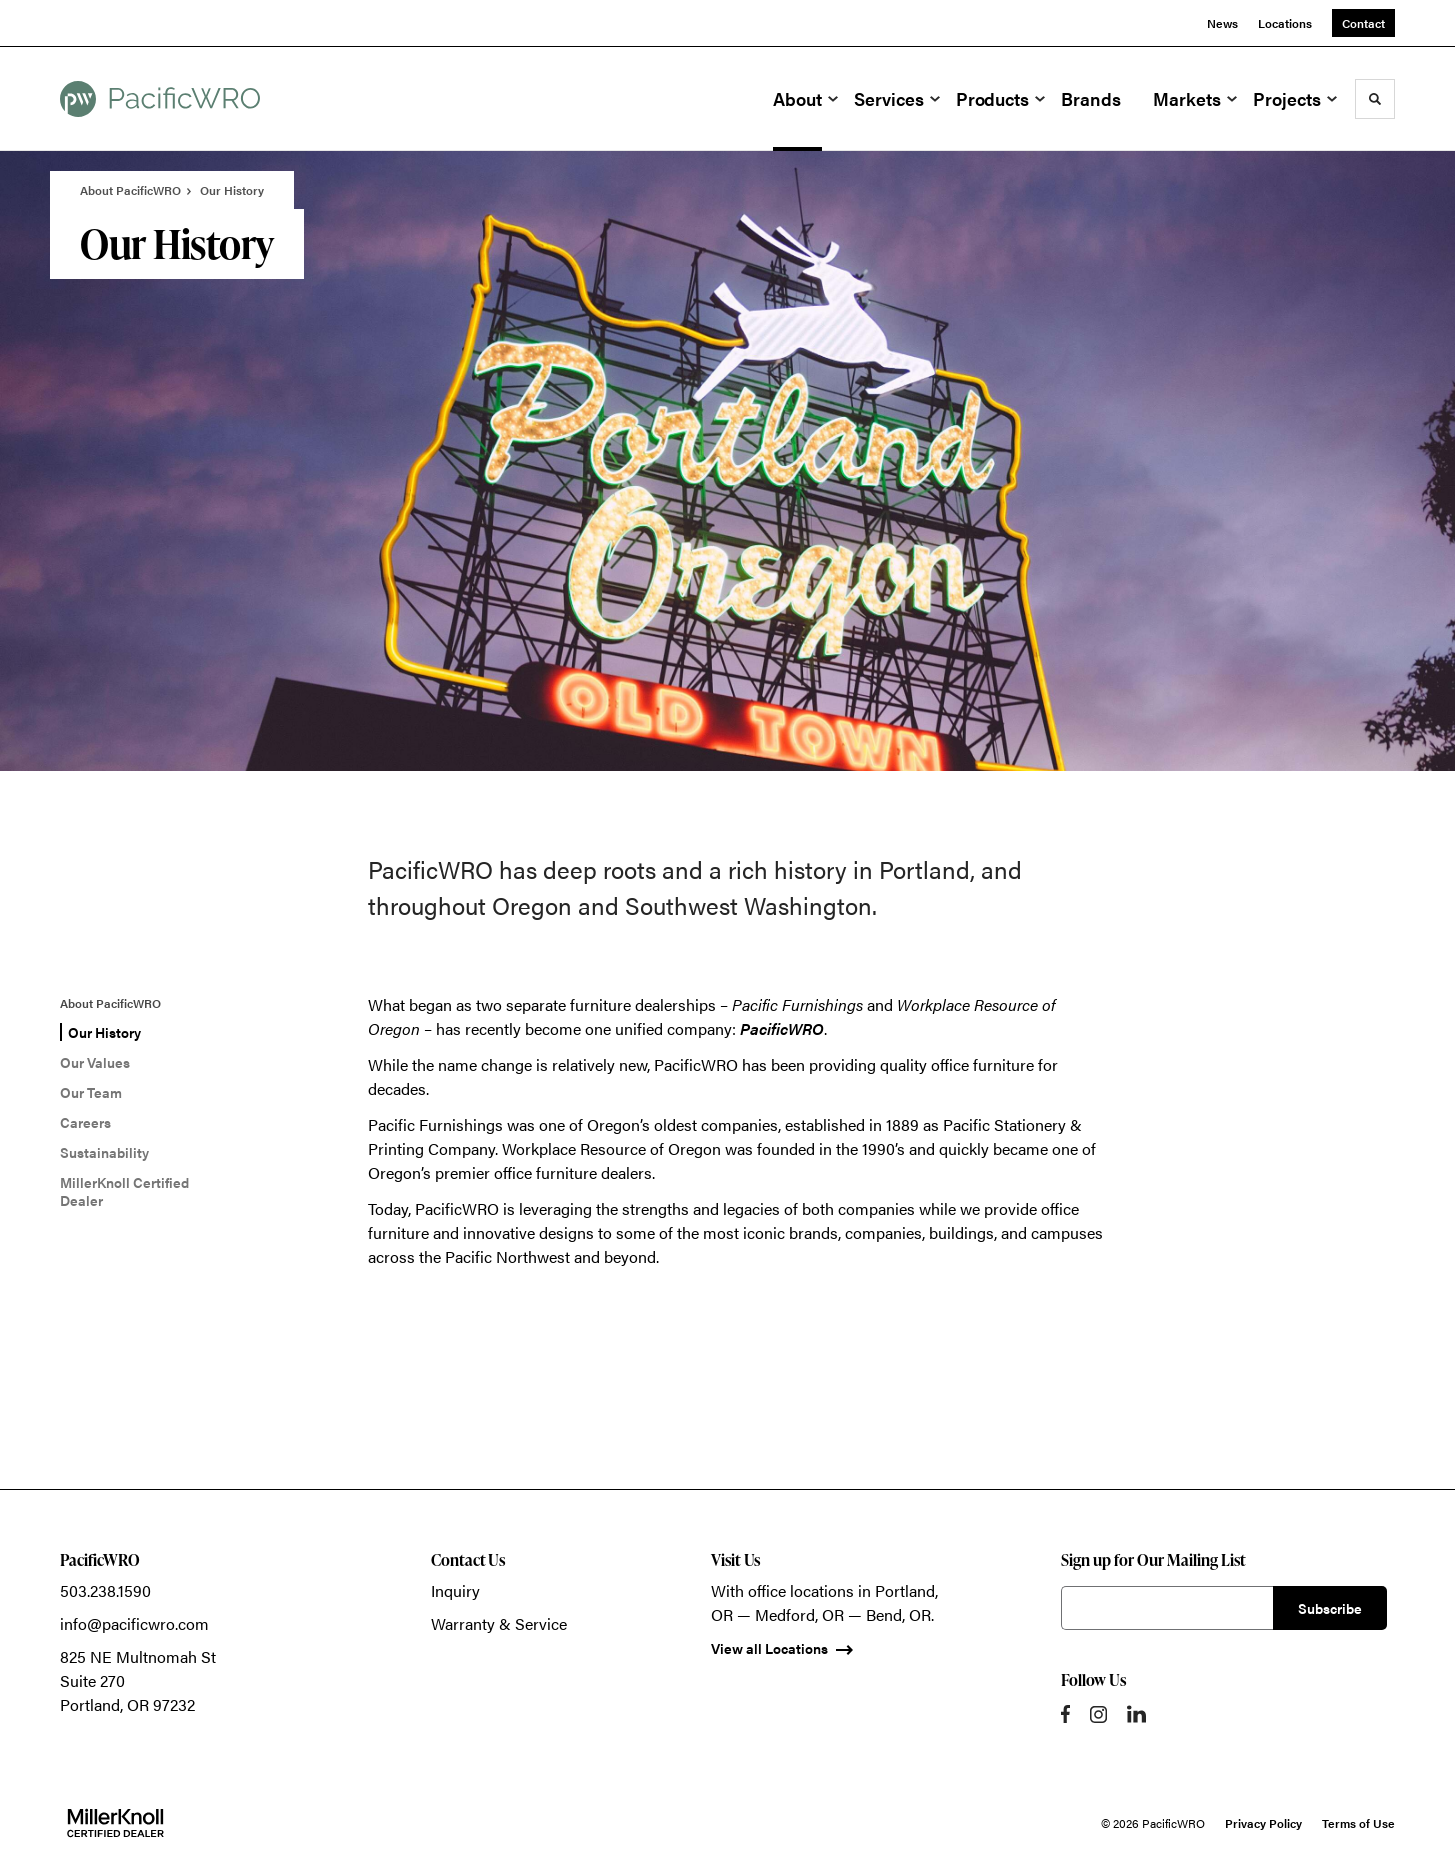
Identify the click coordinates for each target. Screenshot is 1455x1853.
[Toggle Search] (1375, 99)
